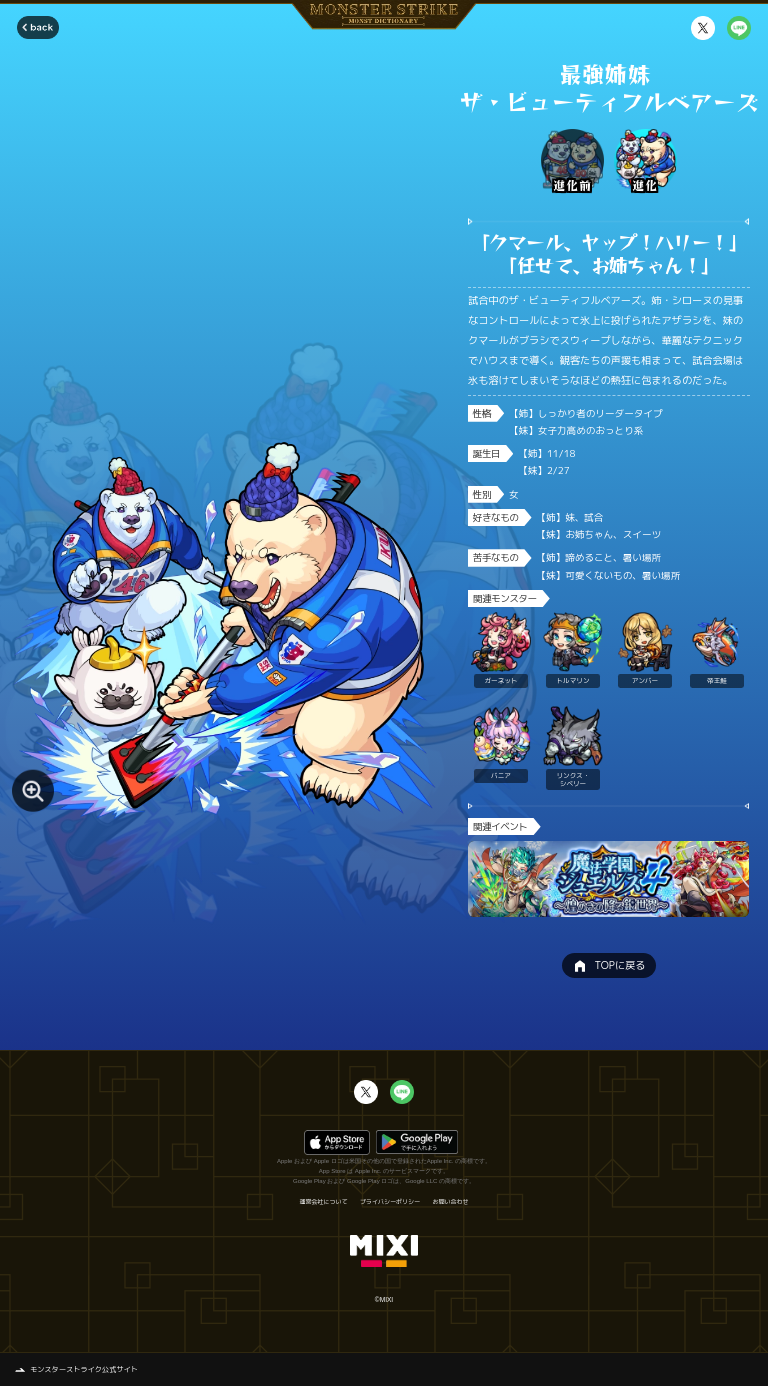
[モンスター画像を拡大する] (33, 791)
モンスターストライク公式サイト (84, 1369)
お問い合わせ (451, 1202)
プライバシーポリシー (390, 1202)
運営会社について (323, 1202)
